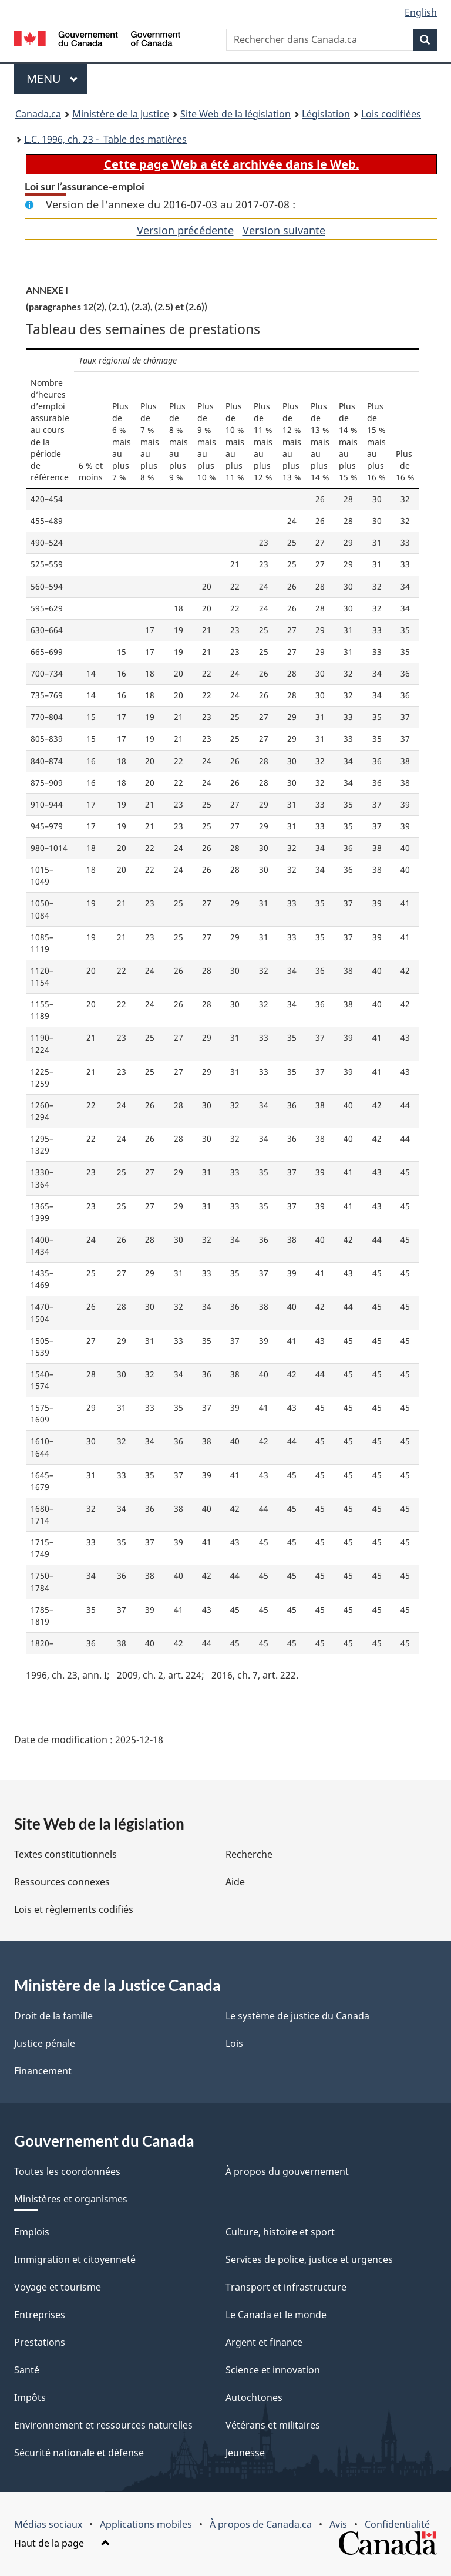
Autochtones (254, 2397)
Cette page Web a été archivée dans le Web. (231, 164)
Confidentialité (397, 2524)
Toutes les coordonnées (67, 2171)
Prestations (39, 2342)
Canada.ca (38, 113)
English (421, 12)
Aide (235, 1881)
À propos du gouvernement (287, 2171)
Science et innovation (273, 2369)
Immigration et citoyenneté (75, 2259)
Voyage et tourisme (57, 2287)
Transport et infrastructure (286, 2287)
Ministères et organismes (70, 2198)
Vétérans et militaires (273, 2425)
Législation (326, 113)
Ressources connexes (62, 1881)
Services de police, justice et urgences (309, 2259)
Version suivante (284, 230)
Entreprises (39, 2314)
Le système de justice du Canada (297, 2015)
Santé (26, 2369)
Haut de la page (62, 2543)
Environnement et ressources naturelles (103, 2425)
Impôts (30, 2397)
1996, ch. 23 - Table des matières (105, 139)
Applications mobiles (146, 2524)
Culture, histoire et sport (280, 2231)
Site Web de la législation (235, 113)
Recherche (249, 1854)
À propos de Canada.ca (261, 2524)
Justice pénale (44, 2043)
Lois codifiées (391, 113)
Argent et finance (264, 2342)
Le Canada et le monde (276, 2314)
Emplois (31, 2231)
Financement (43, 2070)
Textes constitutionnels (65, 1854)
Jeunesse (245, 2452)
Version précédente (185, 230)
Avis (338, 2524)
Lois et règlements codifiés (73, 1909)
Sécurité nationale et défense (79, 2452)
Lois (234, 2043)
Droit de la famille (53, 2015)
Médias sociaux (48, 2524)
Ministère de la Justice (120, 113)
